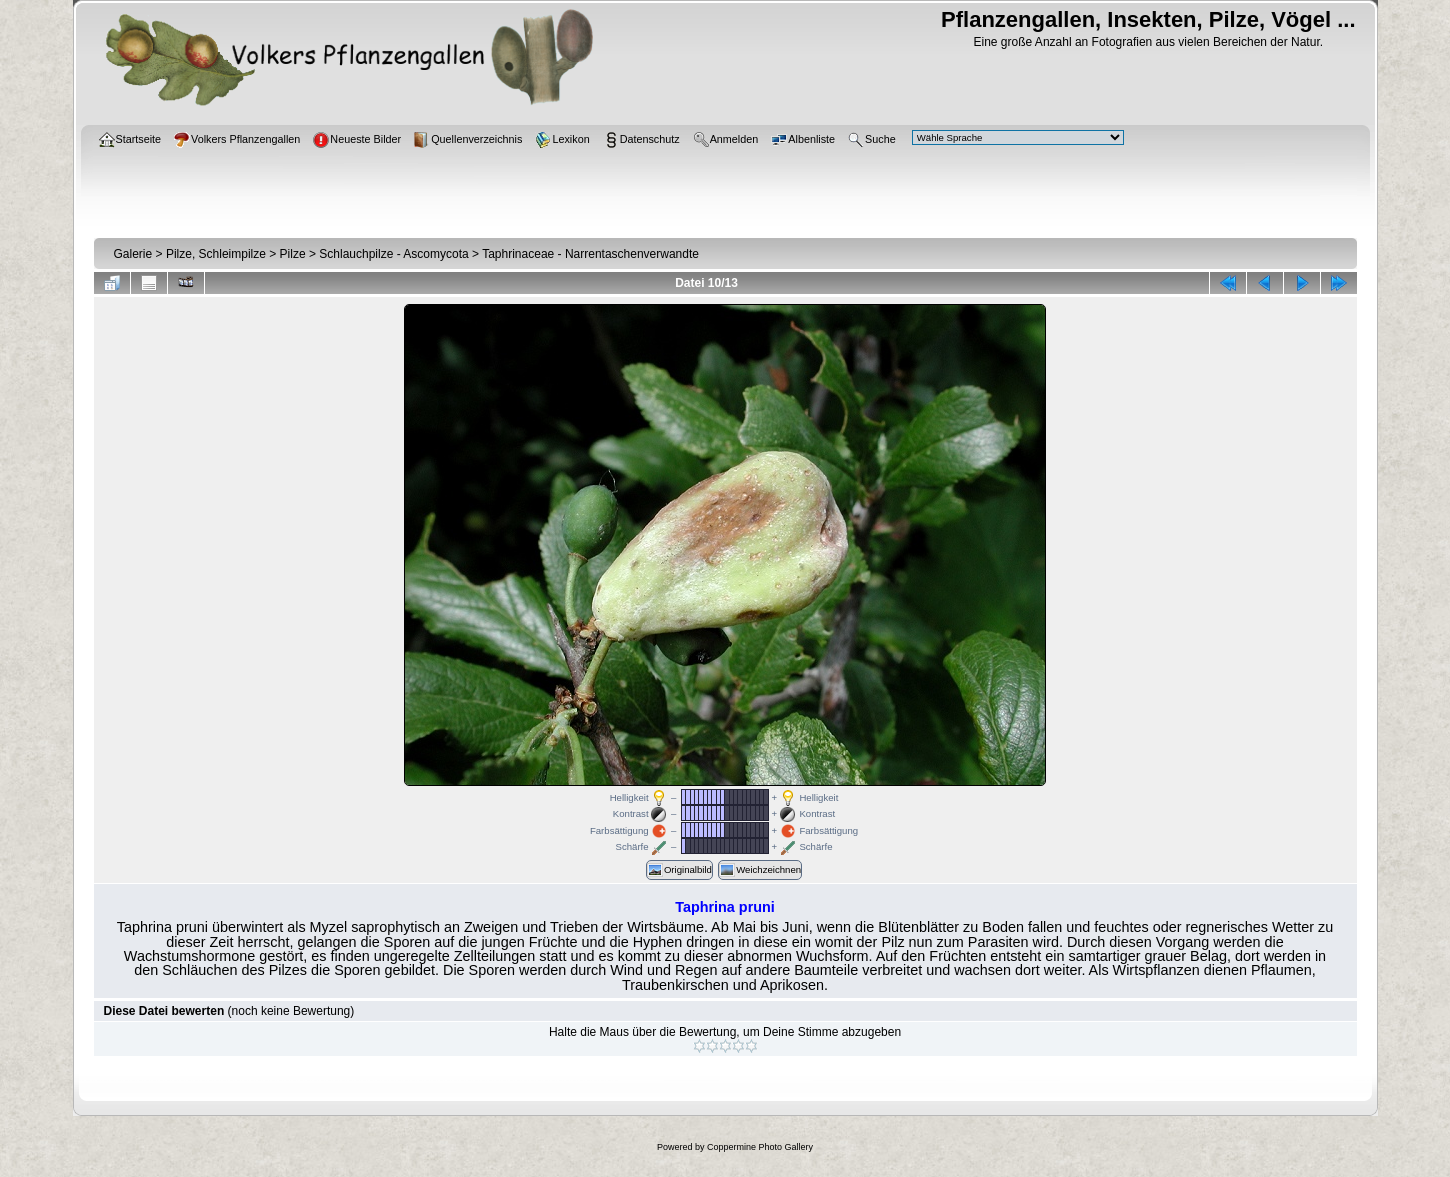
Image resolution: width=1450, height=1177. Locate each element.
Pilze (293, 254)
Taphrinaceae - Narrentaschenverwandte (590, 254)
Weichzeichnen (760, 870)
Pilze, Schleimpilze (216, 254)
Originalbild (679, 870)
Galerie (133, 254)
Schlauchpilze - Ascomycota (393, 254)
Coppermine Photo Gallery (760, 1147)
